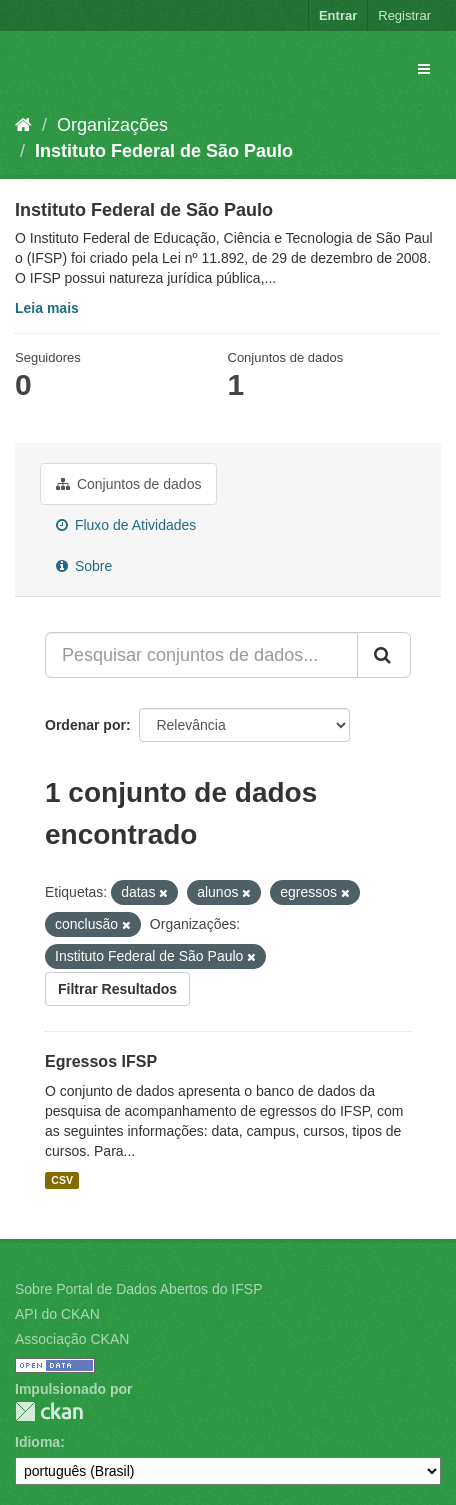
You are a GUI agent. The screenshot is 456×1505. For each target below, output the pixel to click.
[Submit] (384, 655)
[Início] (23, 125)
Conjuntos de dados (128, 484)
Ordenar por (85, 725)
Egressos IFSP (101, 1061)
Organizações (112, 125)
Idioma (37, 1442)
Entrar (338, 15)
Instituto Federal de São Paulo (164, 151)
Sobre (84, 566)
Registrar (404, 15)
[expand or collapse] (424, 69)
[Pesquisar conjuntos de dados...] (201, 655)
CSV (62, 1180)
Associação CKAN (72, 1339)
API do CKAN (57, 1314)
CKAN (49, 1411)
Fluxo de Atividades (126, 525)
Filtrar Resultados (117, 989)
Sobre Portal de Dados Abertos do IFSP (138, 1289)
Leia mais (47, 308)
